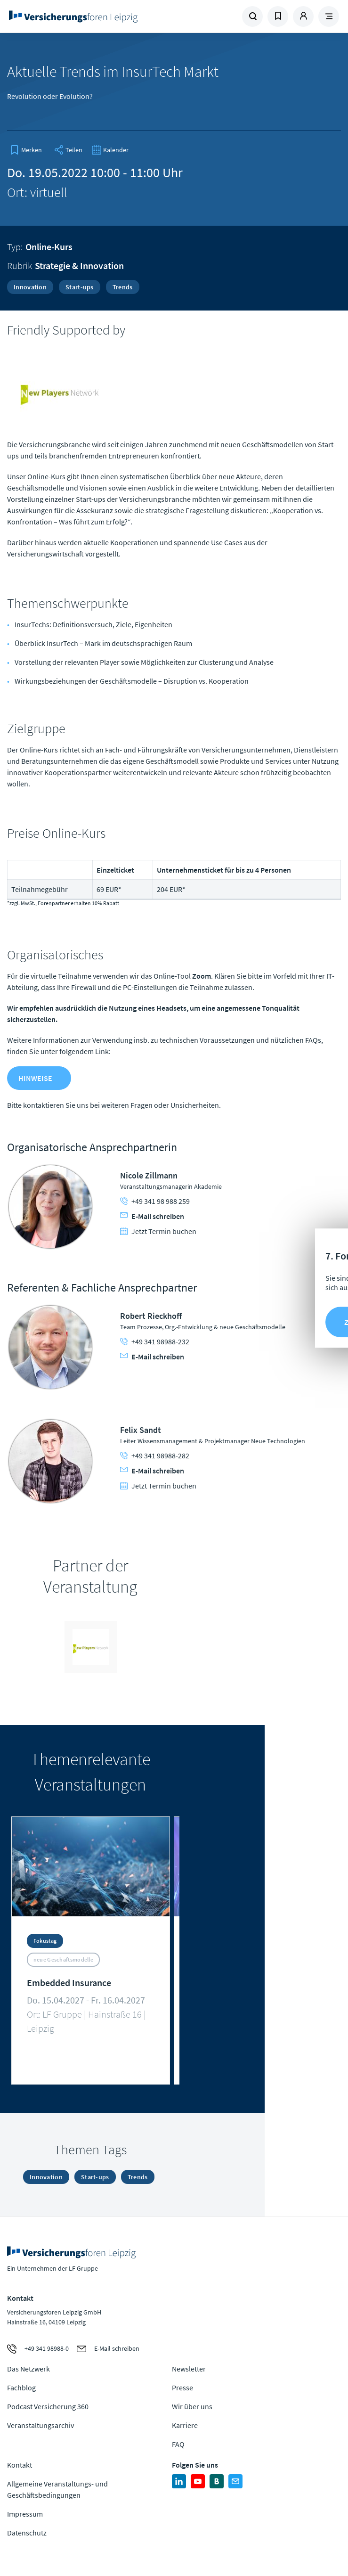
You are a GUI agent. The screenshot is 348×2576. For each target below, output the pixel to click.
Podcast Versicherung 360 (48, 2406)
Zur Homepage (89, 16)
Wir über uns (192, 2406)
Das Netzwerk (28, 2368)
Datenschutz (27, 2532)
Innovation (30, 287)
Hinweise (35, 1078)
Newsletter (189, 2368)
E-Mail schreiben (152, 1216)
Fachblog (21, 2387)
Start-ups (79, 287)
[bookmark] (26, 150)
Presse (182, 2387)
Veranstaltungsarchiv (40, 2425)
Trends (123, 287)
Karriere (185, 2425)
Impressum (25, 2514)
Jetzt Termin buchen (158, 1231)
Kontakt (19, 2465)
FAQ (178, 2444)
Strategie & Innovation (79, 265)
